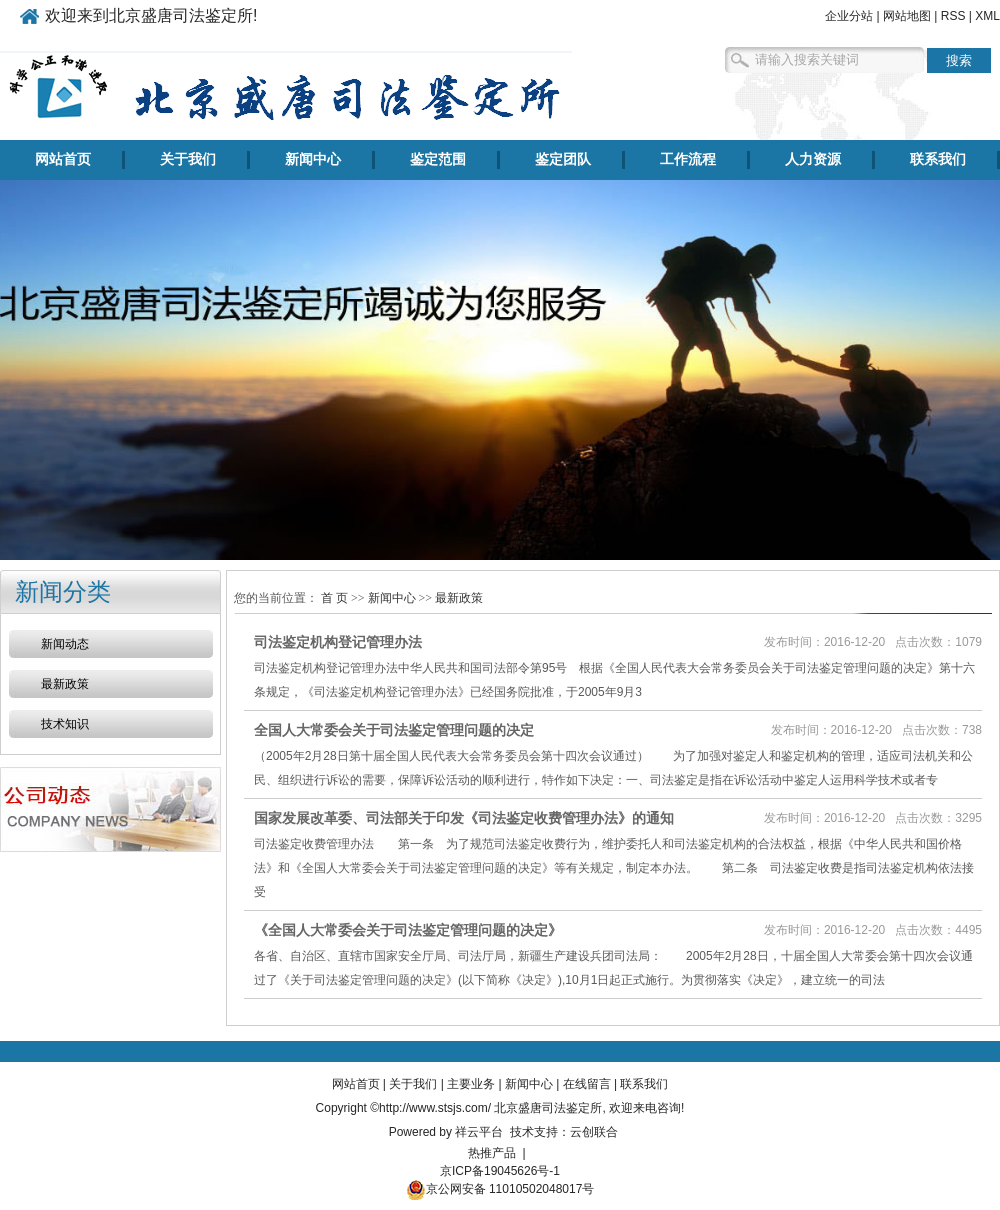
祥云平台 (479, 1132)
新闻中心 (313, 159)
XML (987, 16)
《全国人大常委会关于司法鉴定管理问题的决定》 (408, 930)
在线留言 (587, 1084)
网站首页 (63, 159)
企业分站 (849, 16)
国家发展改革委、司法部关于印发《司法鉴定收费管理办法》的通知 (464, 818)
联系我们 (938, 159)
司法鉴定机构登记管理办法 (338, 642)
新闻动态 (65, 644)
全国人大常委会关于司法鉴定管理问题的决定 (394, 730)
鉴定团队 (563, 159)
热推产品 (492, 1153)
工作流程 (688, 159)
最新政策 (65, 684)
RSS (953, 16)
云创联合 (594, 1132)
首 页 (334, 598)
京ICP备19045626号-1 (500, 1171)
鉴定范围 (438, 159)
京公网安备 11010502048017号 (500, 1189)
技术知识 (65, 724)
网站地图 (907, 16)
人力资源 (813, 159)
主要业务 (471, 1084)
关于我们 (188, 159)
